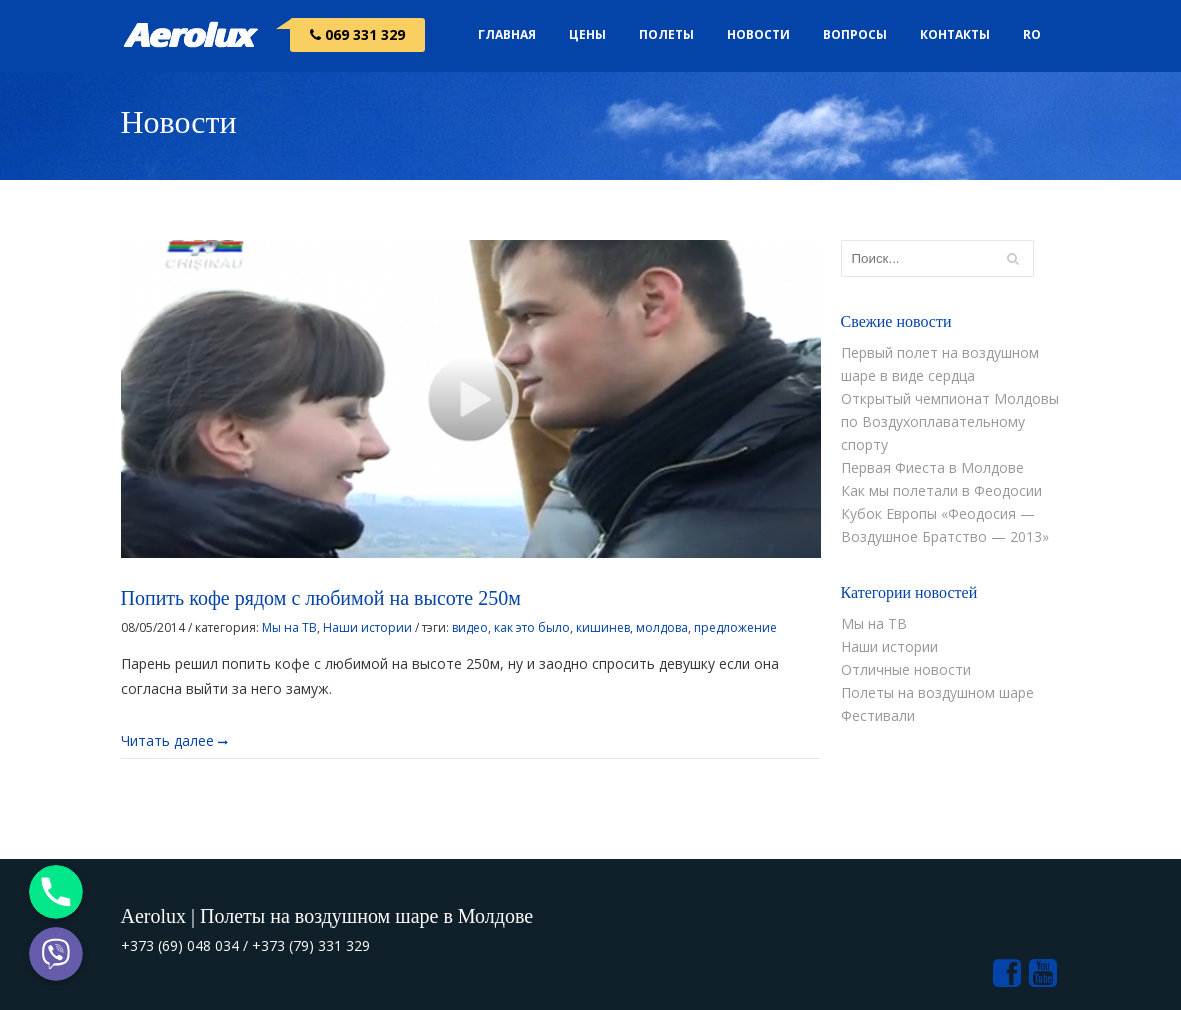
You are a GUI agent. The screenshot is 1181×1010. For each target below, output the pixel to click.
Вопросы (855, 34)
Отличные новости (906, 669)
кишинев (603, 627)
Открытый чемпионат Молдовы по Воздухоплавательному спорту (950, 421)
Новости (758, 34)
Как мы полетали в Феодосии (941, 490)
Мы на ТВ (289, 627)
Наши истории (367, 627)
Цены (587, 34)
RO (1032, 34)
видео (470, 627)
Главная (507, 34)
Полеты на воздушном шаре (937, 692)
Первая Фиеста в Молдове (932, 467)
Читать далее (174, 739)
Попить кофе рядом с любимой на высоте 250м (321, 598)
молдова (662, 627)
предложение (735, 627)
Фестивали (878, 715)
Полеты (666, 34)
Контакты (955, 34)
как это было (532, 627)
